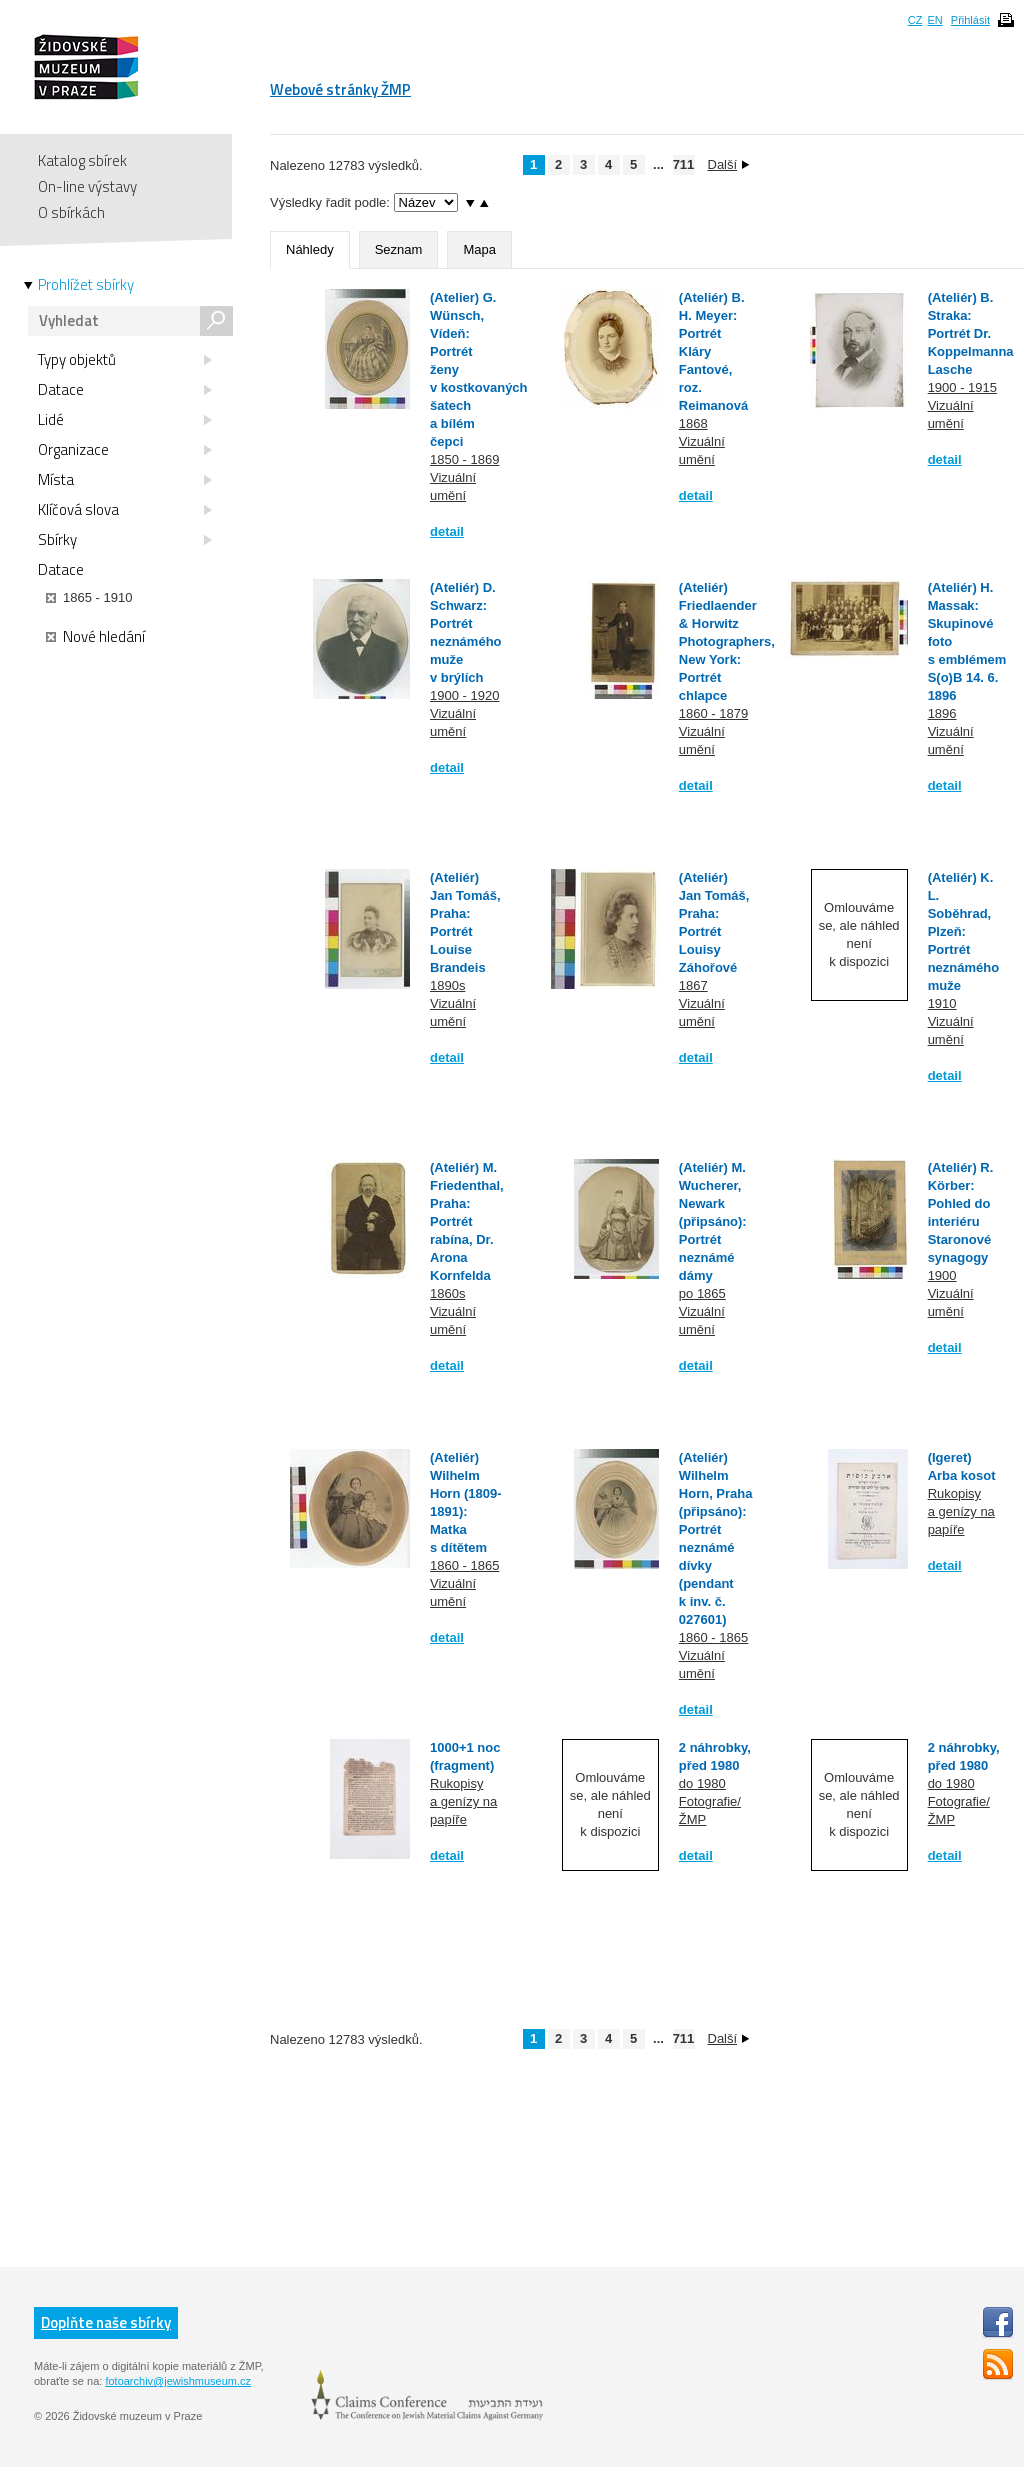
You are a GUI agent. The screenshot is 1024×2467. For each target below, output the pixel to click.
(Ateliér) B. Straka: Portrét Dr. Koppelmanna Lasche (971, 333)
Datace (125, 390)
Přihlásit (970, 20)
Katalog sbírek (82, 160)
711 (684, 164)
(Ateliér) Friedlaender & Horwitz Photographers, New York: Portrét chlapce (727, 641)
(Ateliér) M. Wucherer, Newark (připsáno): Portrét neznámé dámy (713, 1221)
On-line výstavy (87, 186)
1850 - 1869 (464, 459)
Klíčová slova (125, 510)
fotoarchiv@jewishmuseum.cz (178, 2381)
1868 (693, 423)
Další (729, 164)
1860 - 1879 (713, 713)
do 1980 (702, 1783)
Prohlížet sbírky (86, 285)
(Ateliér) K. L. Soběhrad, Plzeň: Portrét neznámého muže (964, 931)
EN (934, 20)
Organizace (125, 450)
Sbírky (125, 540)
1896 (942, 713)
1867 (693, 985)
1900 (942, 1275)
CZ (915, 20)
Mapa (479, 249)
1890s (447, 985)
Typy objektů (125, 360)
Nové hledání (95, 637)
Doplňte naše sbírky (106, 2322)
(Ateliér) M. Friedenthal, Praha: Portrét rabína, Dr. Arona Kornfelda (467, 1221)
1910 (942, 1003)
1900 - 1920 (464, 695)
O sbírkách (71, 212)
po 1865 (702, 1293)
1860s (447, 1293)
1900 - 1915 (962, 387)
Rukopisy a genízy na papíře (961, 1511)
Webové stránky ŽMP (340, 89)
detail (447, 531)
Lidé (125, 420)
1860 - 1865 (464, 1565)
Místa (125, 480)
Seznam (399, 249)
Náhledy (310, 249)
